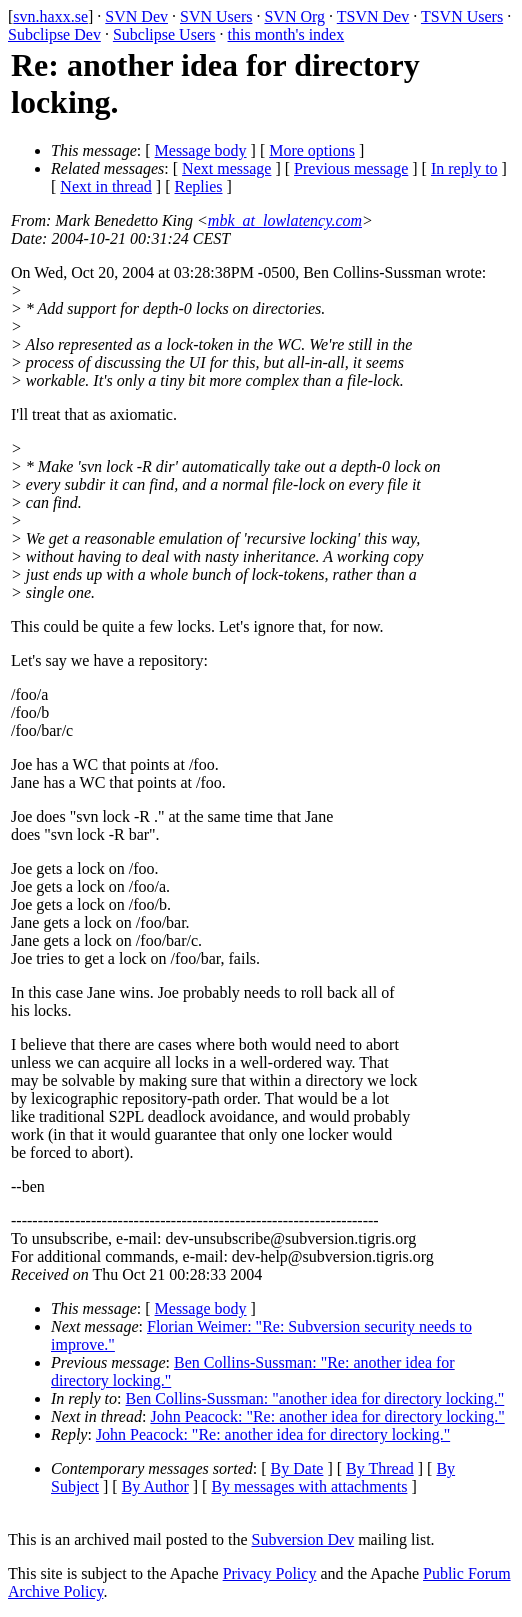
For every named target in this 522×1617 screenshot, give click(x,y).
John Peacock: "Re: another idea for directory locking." (327, 1416)
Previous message (351, 168)
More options (312, 150)
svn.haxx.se (50, 16)
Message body (201, 150)
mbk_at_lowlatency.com (285, 220)
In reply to (464, 168)
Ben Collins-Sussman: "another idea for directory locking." (315, 1398)
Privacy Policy (270, 1573)
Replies (199, 186)
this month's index (286, 34)
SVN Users (216, 16)
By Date (297, 1468)
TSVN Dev (373, 16)
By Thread (380, 1468)
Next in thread (106, 186)
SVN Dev (136, 16)
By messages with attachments (309, 1486)
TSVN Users (462, 16)
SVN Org (294, 16)
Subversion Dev (303, 1539)
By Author (155, 1486)
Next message (226, 168)
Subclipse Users (164, 34)
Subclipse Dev (54, 34)
